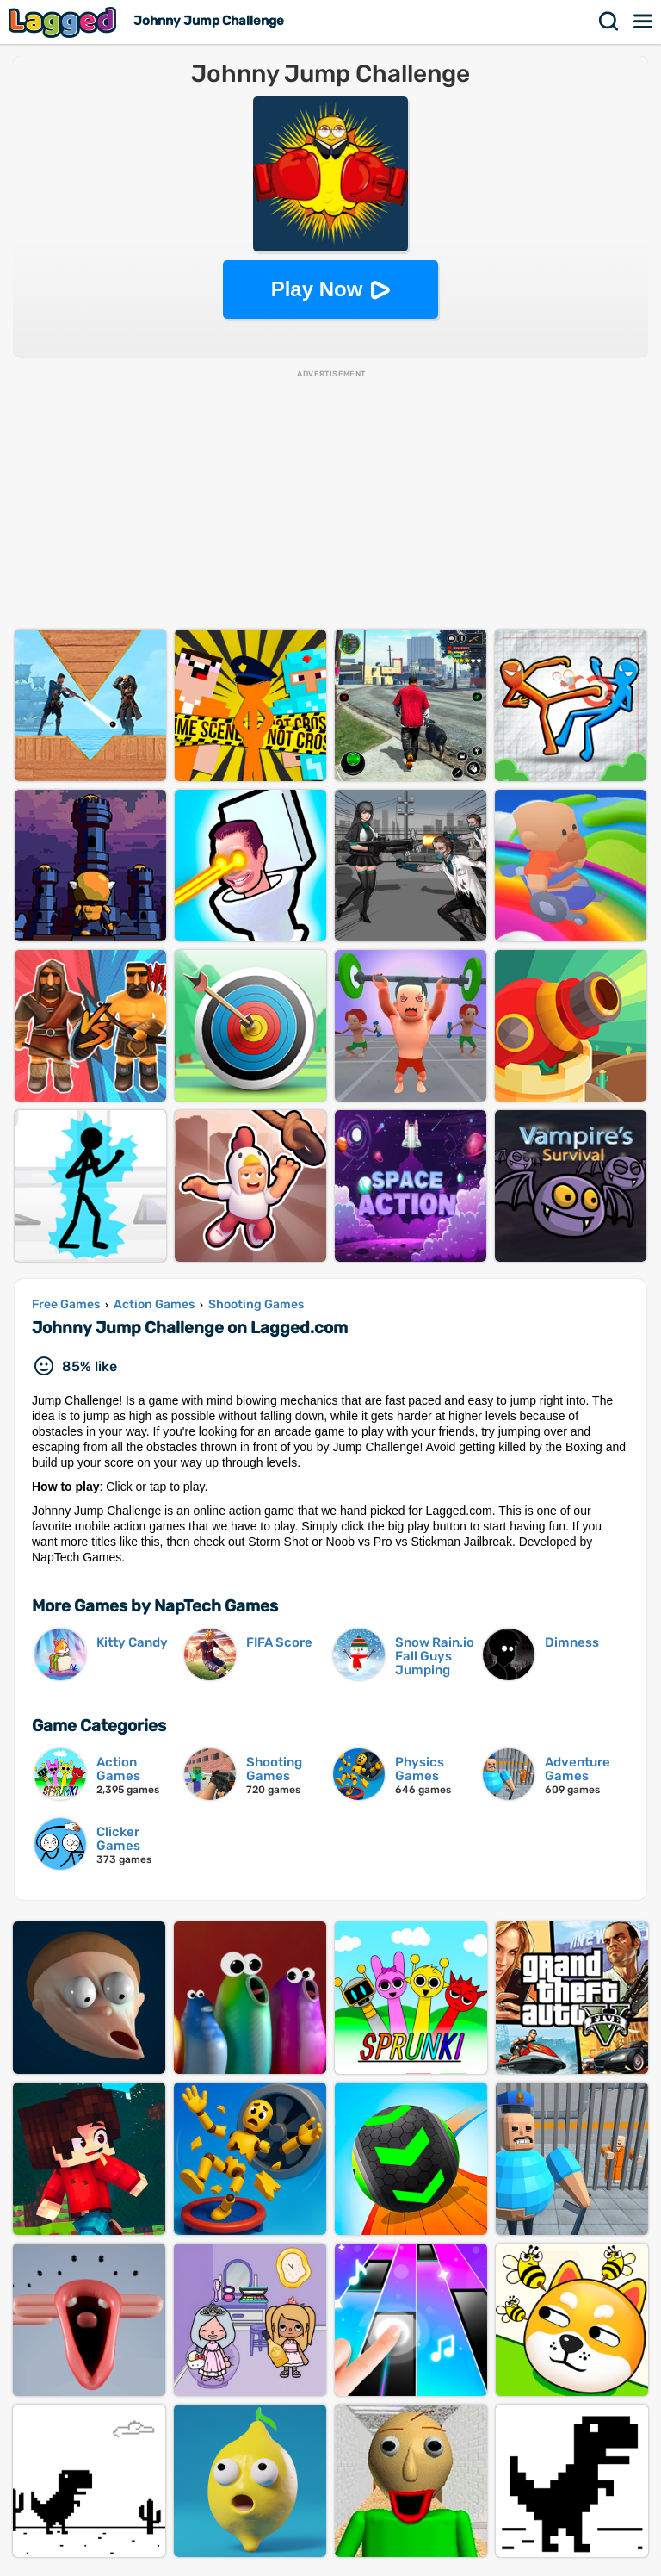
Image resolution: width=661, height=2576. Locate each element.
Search (609, 21)
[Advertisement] (330, 500)
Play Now (317, 289)
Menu (644, 21)
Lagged (64, 22)
